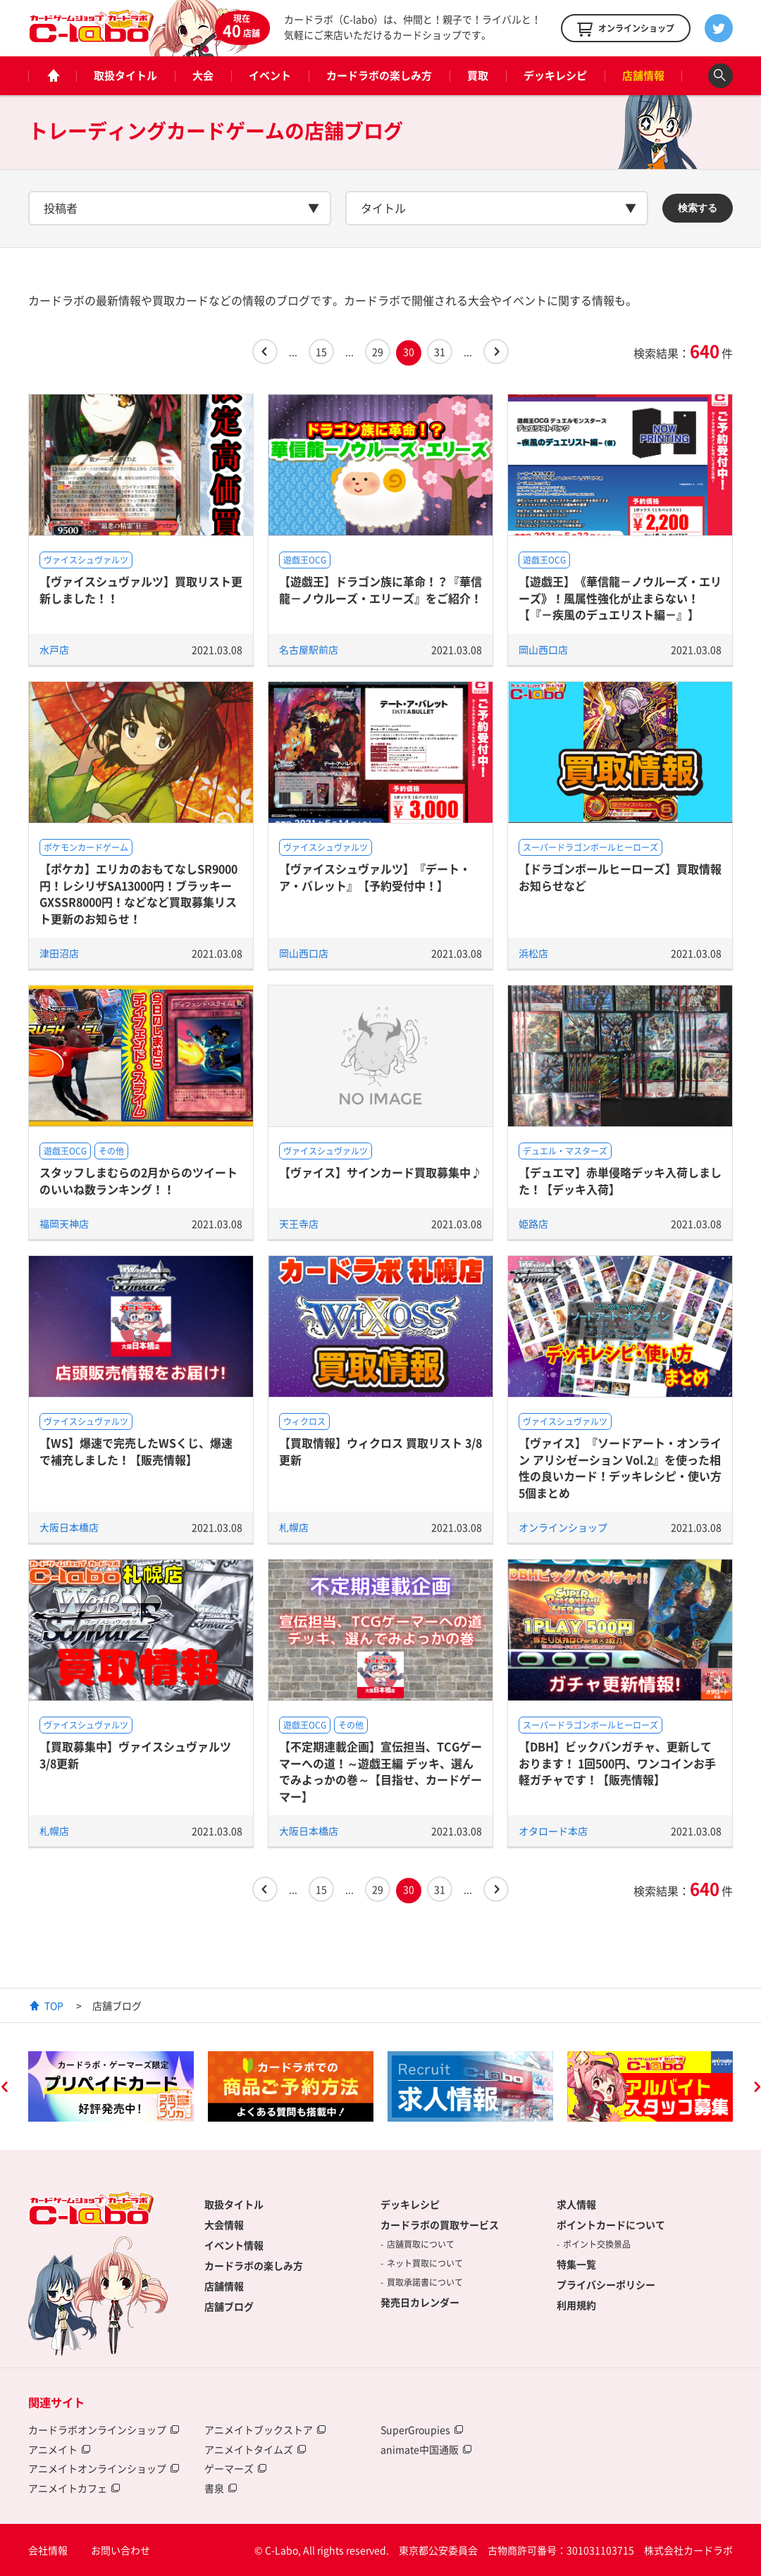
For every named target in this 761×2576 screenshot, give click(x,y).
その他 (111, 1151)
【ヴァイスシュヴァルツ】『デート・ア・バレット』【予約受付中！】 (375, 876)
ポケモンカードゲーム (86, 847)
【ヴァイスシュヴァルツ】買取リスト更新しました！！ (140, 589)
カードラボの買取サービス (439, 2224)
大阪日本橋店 (69, 1527)
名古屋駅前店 (308, 649)
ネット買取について (425, 2263)
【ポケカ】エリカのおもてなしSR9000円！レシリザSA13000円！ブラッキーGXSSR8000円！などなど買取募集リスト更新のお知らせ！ (138, 893)
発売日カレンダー (419, 2302)
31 (439, 351)
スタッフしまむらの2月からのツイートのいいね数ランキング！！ (138, 1180)
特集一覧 (576, 2264)
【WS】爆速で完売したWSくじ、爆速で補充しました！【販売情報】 (136, 1450)
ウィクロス (304, 1421)
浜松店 (533, 953)
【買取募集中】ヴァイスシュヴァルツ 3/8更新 (135, 1754)
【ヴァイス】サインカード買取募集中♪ (380, 1172)
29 (377, 351)
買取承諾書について (425, 2282)
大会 (203, 75)
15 (321, 351)
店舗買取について (420, 2244)
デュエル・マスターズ (565, 1151)
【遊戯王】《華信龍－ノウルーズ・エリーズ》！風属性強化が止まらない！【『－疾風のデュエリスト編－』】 (620, 598)
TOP (53, 2005)
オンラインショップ (563, 1527)
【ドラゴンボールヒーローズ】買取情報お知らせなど (620, 876)
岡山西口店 (543, 649)
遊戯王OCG (304, 560)
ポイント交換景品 (597, 2244)
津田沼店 (59, 953)
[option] (111, 2086)
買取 (477, 75)
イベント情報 (234, 2245)
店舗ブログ (229, 2306)
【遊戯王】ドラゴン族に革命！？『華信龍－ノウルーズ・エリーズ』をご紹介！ (380, 589)
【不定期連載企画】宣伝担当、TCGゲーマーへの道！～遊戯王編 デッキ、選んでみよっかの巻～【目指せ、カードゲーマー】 (380, 1771)
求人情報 (576, 2204)
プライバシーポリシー (606, 2284)
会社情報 (48, 2550)
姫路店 (533, 1224)
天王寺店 (298, 1224)
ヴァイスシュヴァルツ (86, 560)
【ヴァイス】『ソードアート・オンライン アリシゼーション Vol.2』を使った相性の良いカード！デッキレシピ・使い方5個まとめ (620, 1467)
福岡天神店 (64, 1224)
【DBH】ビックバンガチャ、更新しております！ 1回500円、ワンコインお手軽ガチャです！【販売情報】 (617, 1763)
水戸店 (54, 649)
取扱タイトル (125, 75)
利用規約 (576, 2305)
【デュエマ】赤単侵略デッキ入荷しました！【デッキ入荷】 (620, 1180)
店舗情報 (643, 75)
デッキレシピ (555, 75)
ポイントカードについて (611, 2224)
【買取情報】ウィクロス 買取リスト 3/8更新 (380, 1450)
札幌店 (294, 1527)
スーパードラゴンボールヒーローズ (590, 847)
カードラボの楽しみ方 (379, 75)
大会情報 (224, 2224)
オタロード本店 (553, 1831)
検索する (697, 207)
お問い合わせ (120, 2550)
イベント (270, 75)
